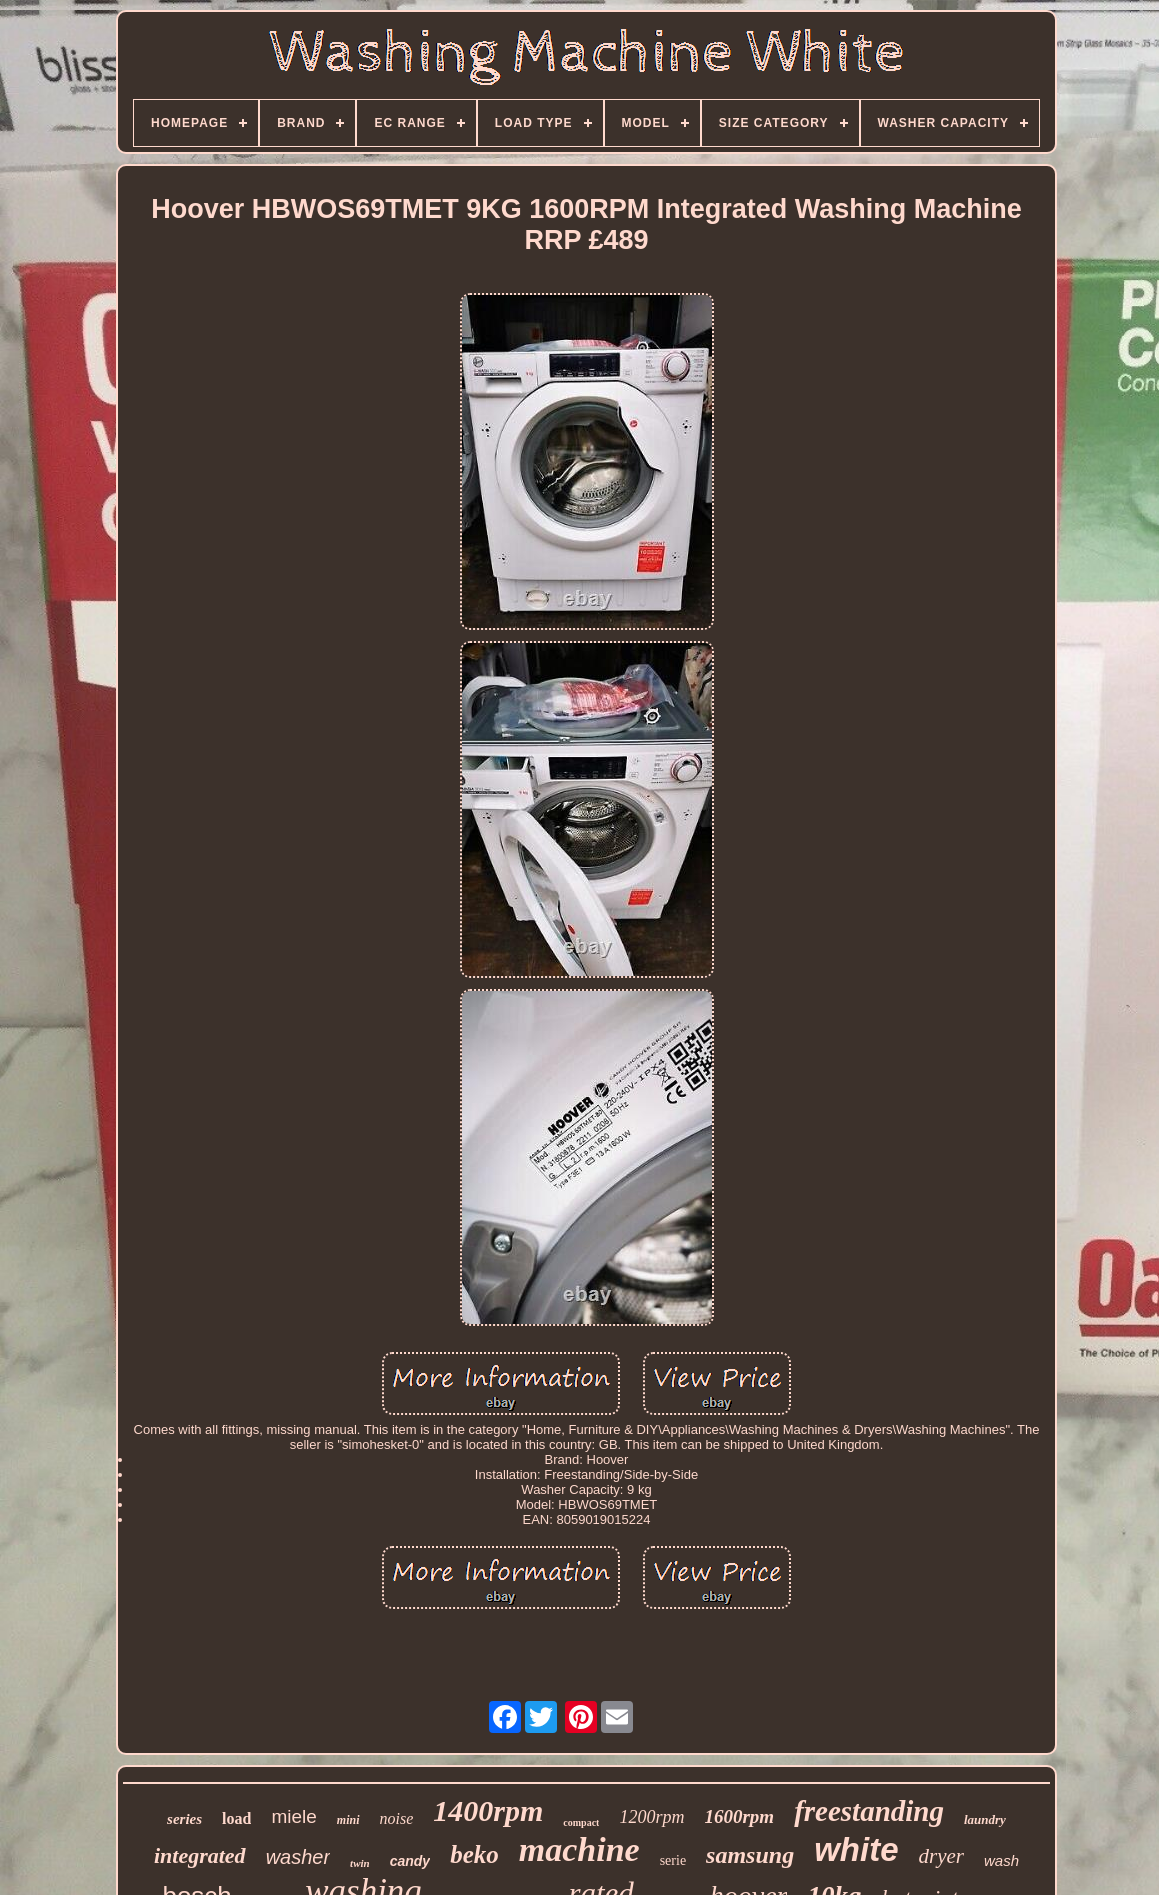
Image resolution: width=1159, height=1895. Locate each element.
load (236, 1818)
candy (410, 1861)
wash (1001, 1860)
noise (397, 1818)
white (856, 1849)
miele (293, 1816)
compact (581, 1822)
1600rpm (739, 1816)
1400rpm (488, 1810)
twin (360, 1863)
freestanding (869, 1811)
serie (673, 1860)
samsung (750, 1855)
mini (348, 1820)
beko (474, 1854)
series (184, 1819)
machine (579, 1849)
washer (298, 1857)
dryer (942, 1856)
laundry (985, 1819)
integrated (200, 1855)
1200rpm (651, 1817)
